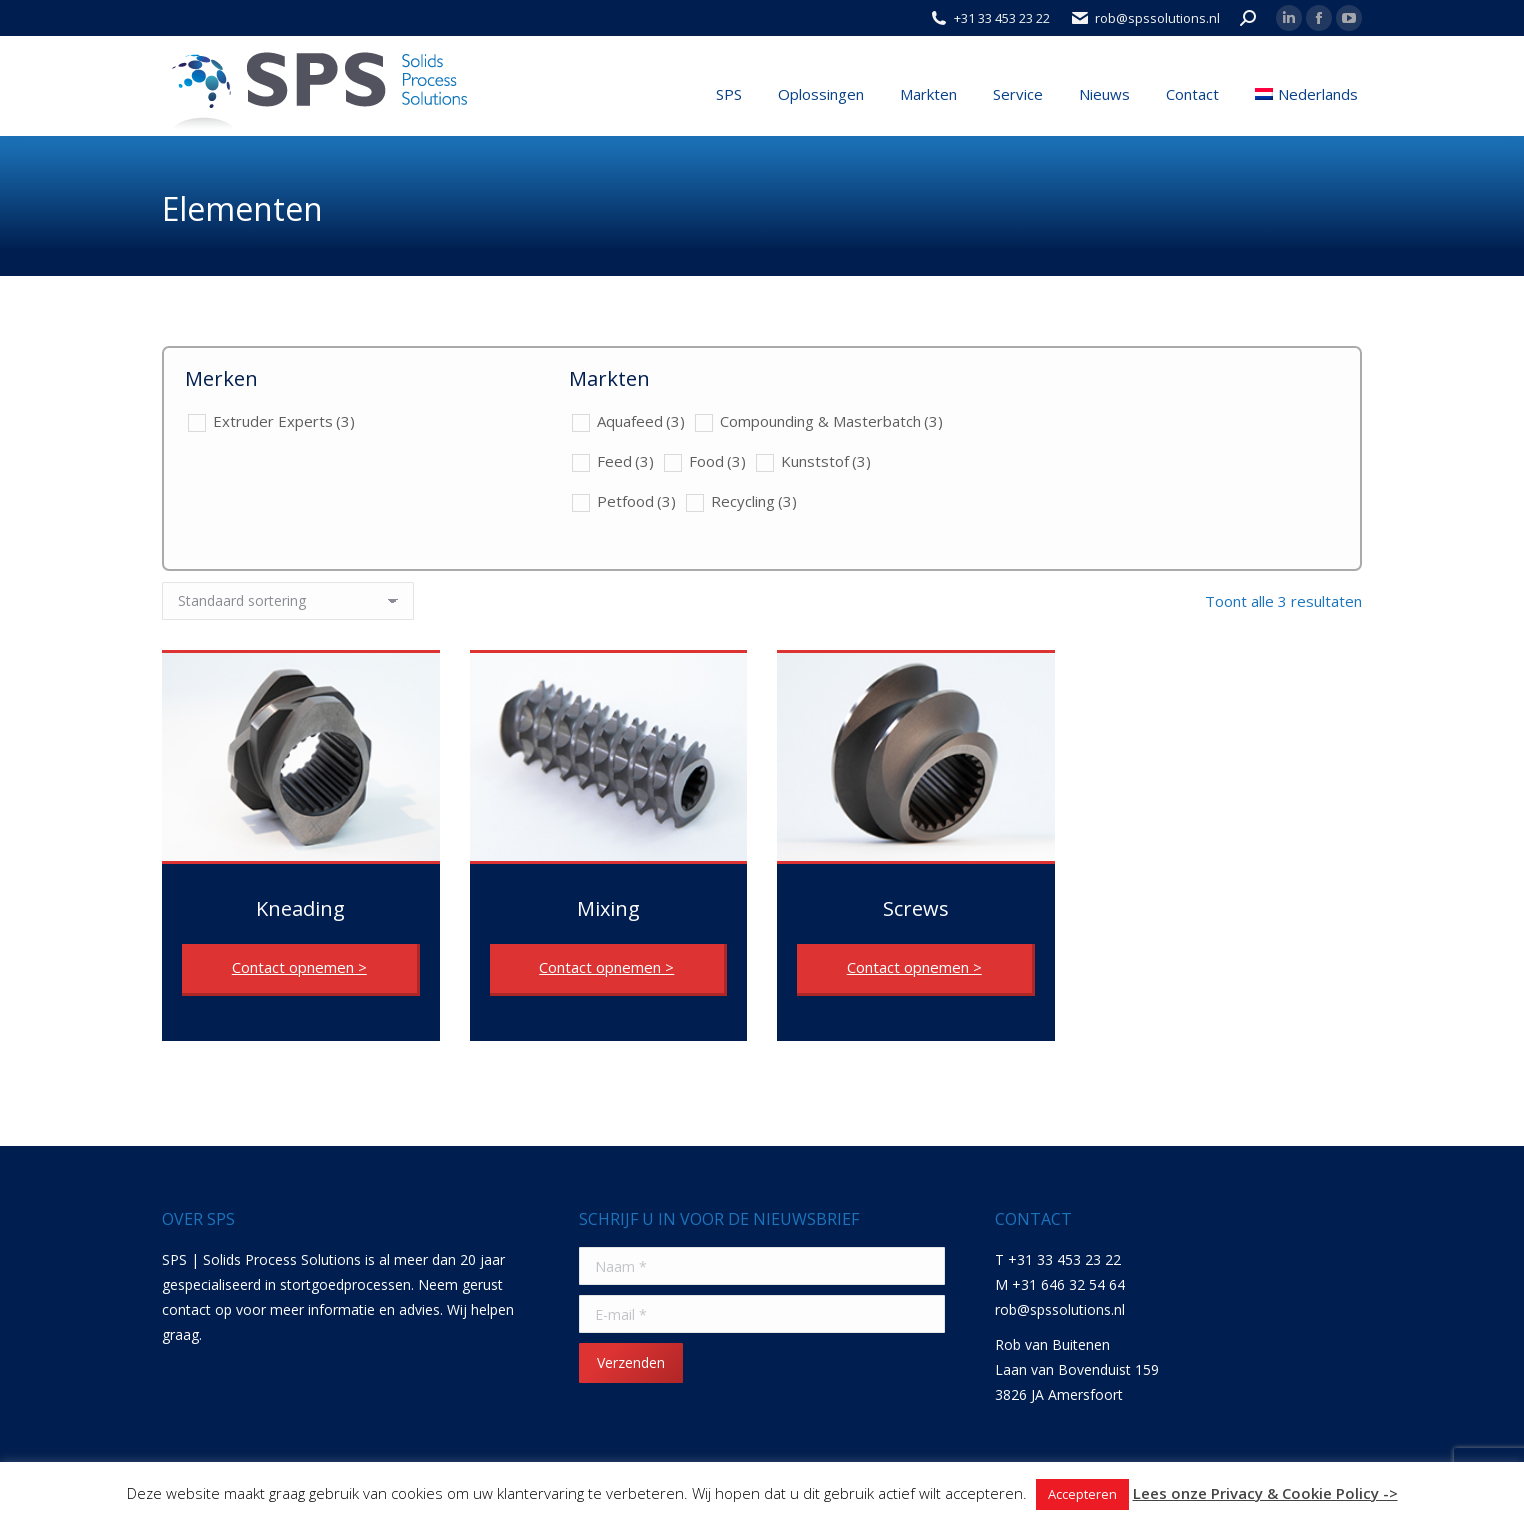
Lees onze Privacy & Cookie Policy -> (1265, 1493)
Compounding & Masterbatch (831, 421)
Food (717, 461)
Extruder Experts (284, 421)
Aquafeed (641, 421)
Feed (625, 461)
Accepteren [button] (1082, 1494)
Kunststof (826, 461)
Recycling (754, 501)
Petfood (636, 501)
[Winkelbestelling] (288, 601)
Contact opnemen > (299, 967)
